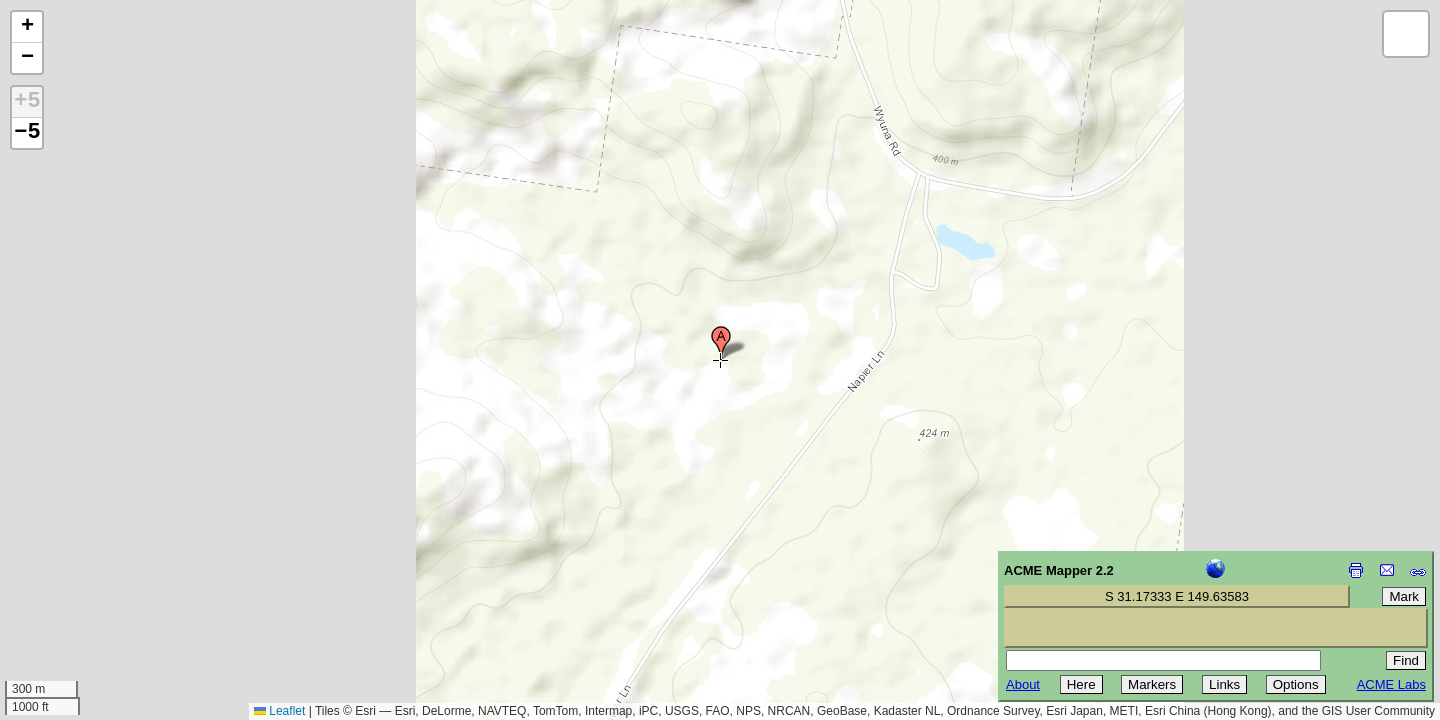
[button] (721, 343)
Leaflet (279, 711)
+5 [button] (27, 102)
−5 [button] (27, 133)
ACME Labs (1391, 684)
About (1023, 684)
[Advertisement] (106, 578)
